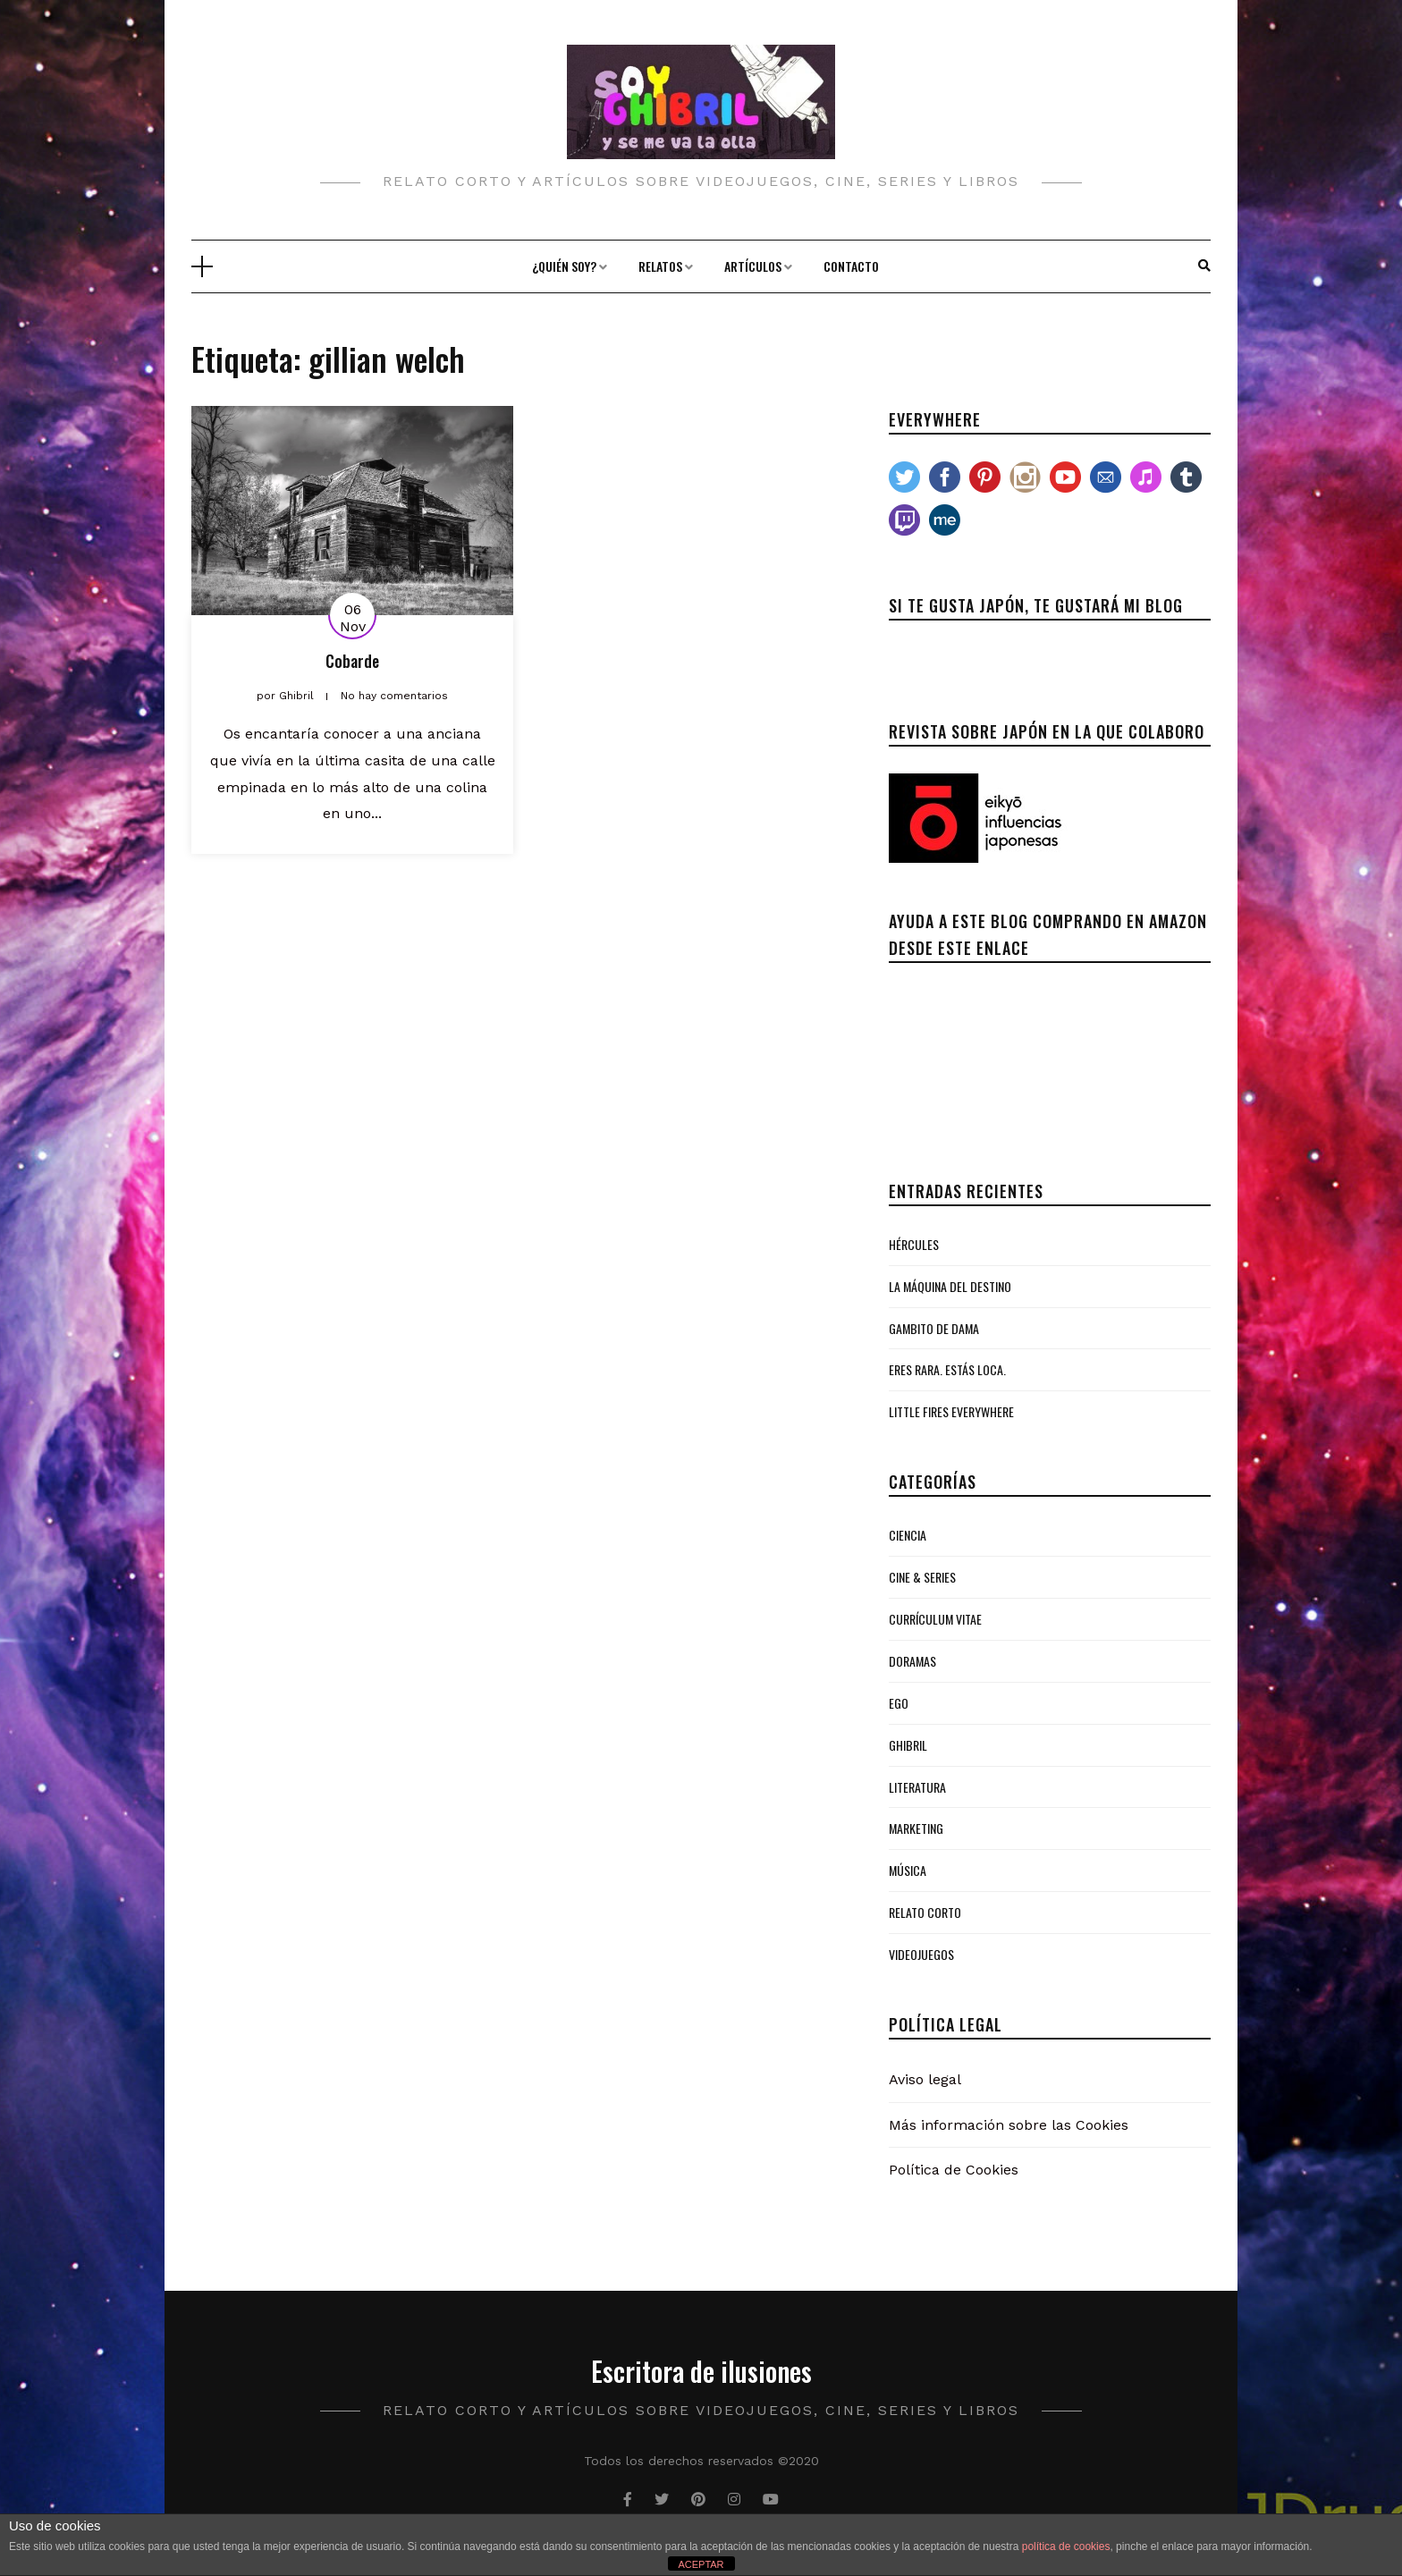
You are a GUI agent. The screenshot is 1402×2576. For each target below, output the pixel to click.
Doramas (912, 1660)
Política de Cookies (953, 2169)
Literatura (917, 1787)
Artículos (752, 266)
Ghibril (908, 1745)
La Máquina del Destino (950, 1286)
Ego (898, 1702)
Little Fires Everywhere (951, 1411)
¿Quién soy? (564, 266)
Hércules (914, 1244)
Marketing (916, 1828)
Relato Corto (925, 1912)
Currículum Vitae (935, 1618)
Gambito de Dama (934, 1328)
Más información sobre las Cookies (1008, 2124)
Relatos (660, 266)
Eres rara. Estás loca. (947, 1369)
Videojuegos (921, 1954)
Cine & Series (922, 1576)
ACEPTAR (700, 2564)
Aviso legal (925, 2079)
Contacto (851, 266)
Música (907, 1870)
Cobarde (352, 660)
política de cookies (1066, 2546)
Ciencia (907, 1534)
